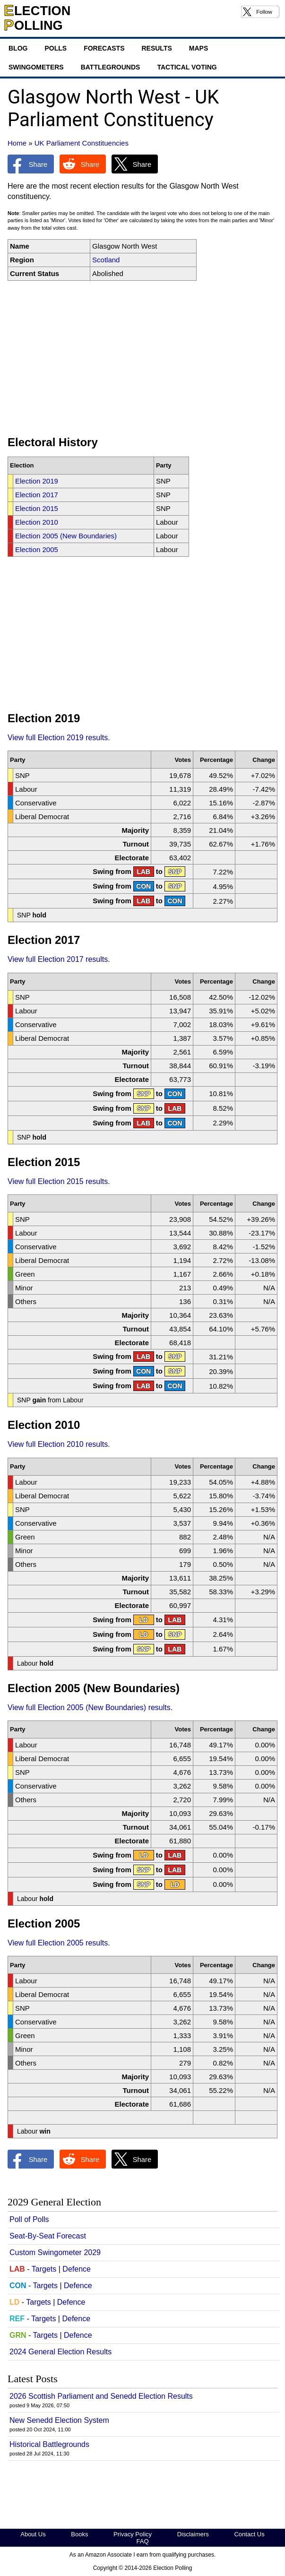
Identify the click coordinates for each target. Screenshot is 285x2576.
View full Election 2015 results (58, 1181)
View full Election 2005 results (58, 1943)
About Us (32, 2534)
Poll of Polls (29, 2219)
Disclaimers (193, 2534)
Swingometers (36, 67)
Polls (55, 48)
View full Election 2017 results (58, 959)
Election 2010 (36, 522)
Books (79, 2534)
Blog (18, 48)
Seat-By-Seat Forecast (47, 2236)
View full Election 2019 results (58, 738)
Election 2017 (36, 495)
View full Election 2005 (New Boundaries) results (89, 1707)
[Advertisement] (142, 358)
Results (156, 48)
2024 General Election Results (60, 2352)
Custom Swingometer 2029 (55, 2252)
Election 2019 (36, 481)
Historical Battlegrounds (49, 2444)
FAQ (142, 2541)
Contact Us (249, 2534)
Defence (76, 2269)
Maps (198, 48)
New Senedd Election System (59, 2420)
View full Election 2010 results (58, 1444)
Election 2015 (36, 508)
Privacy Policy (132, 2534)
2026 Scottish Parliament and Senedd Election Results (101, 2396)
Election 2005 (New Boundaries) (66, 536)
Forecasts (104, 48)
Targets (44, 2269)
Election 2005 (36, 549)
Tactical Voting (186, 67)
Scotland (106, 260)
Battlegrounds (110, 67)
